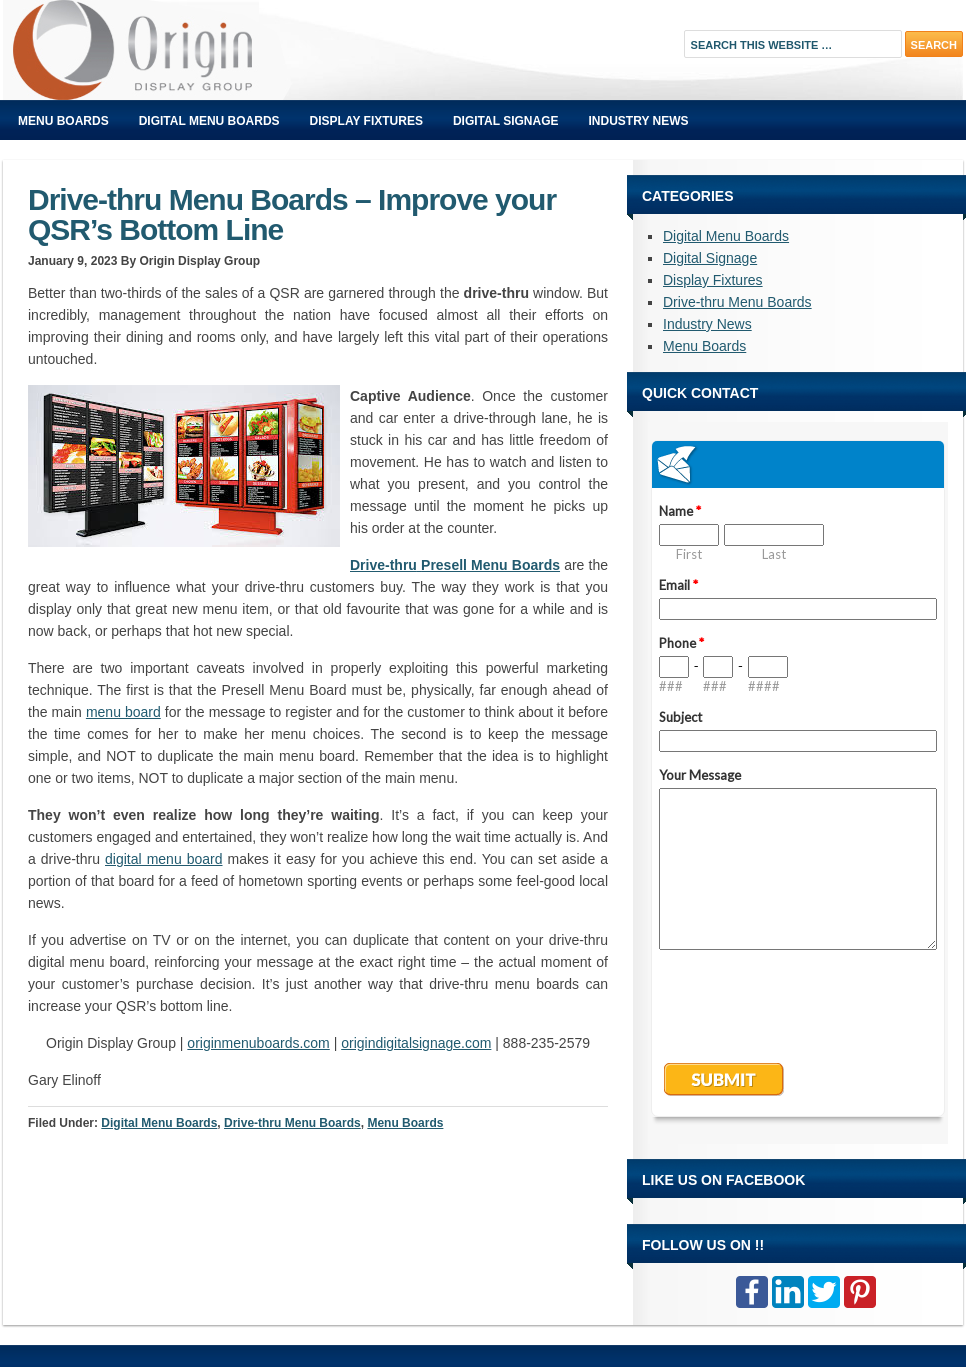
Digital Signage (506, 121)
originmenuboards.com (258, 1043)
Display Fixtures (366, 121)
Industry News (639, 121)
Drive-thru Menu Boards (292, 1123)
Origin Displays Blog (228, 50)
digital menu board (164, 859)
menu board (123, 712)
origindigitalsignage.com (416, 1043)
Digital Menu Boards (209, 121)
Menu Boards (63, 121)
